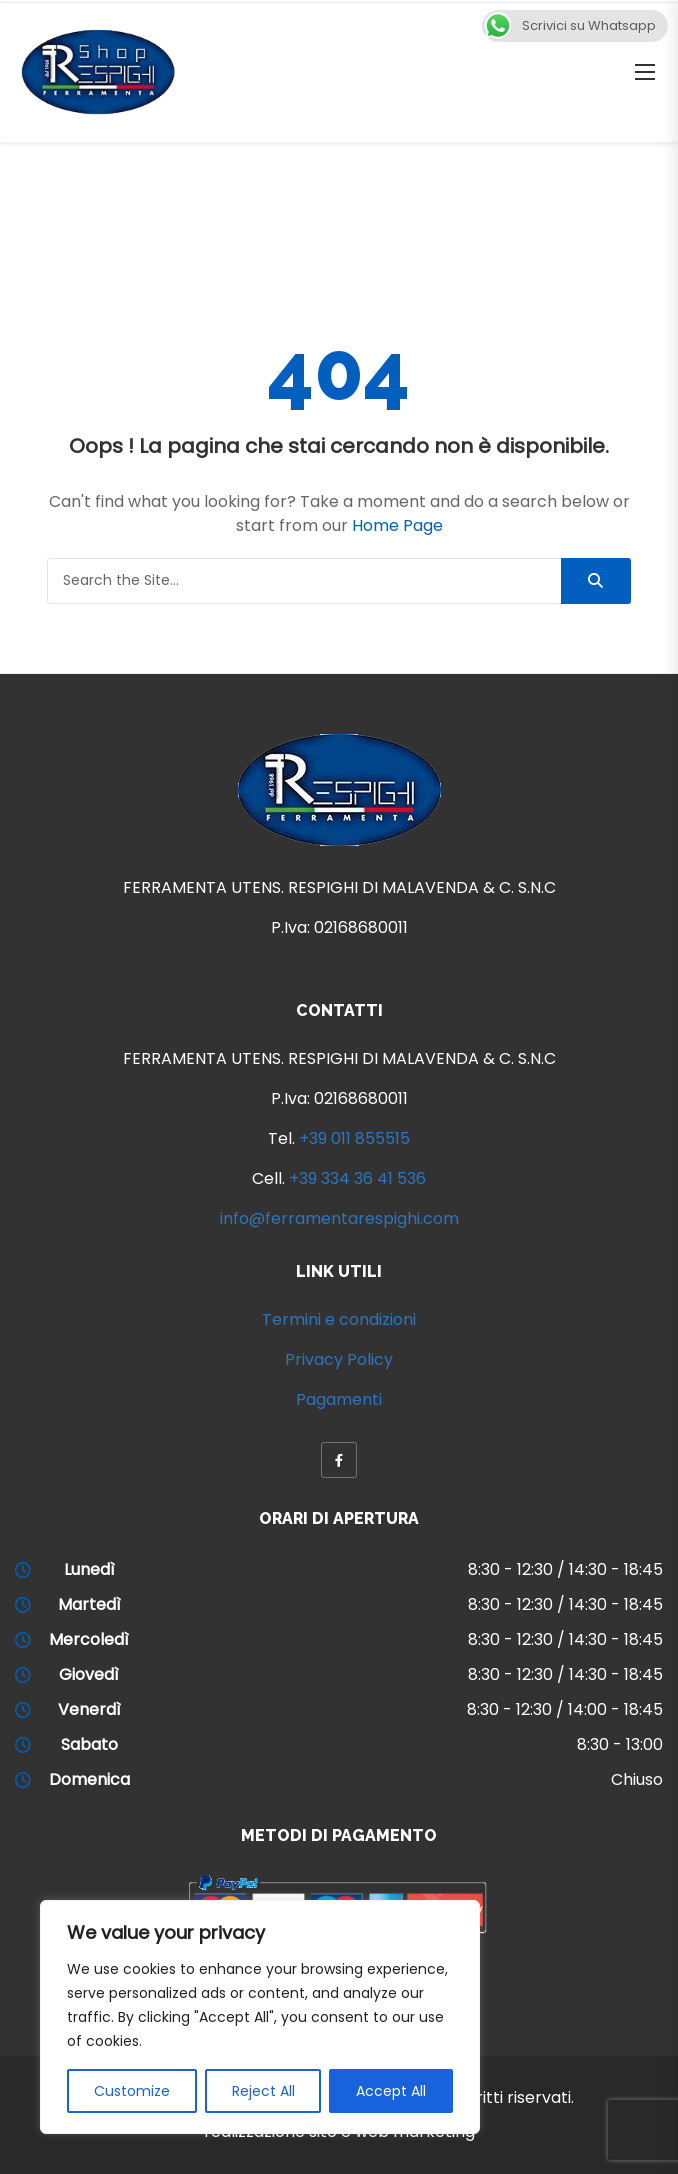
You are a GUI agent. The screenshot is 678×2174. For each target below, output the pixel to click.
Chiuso (637, 1779)
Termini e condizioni (339, 1319)
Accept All (391, 2091)
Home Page (397, 525)
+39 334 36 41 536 (357, 1178)
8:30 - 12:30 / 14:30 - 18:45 (565, 1569)
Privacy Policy (339, 1359)
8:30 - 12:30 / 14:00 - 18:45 (565, 1709)
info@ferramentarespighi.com (339, 1218)
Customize (132, 2091)
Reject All (263, 2091)
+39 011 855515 (354, 1138)
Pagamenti (339, 1399)
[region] (260, 2017)
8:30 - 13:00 (620, 1744)
